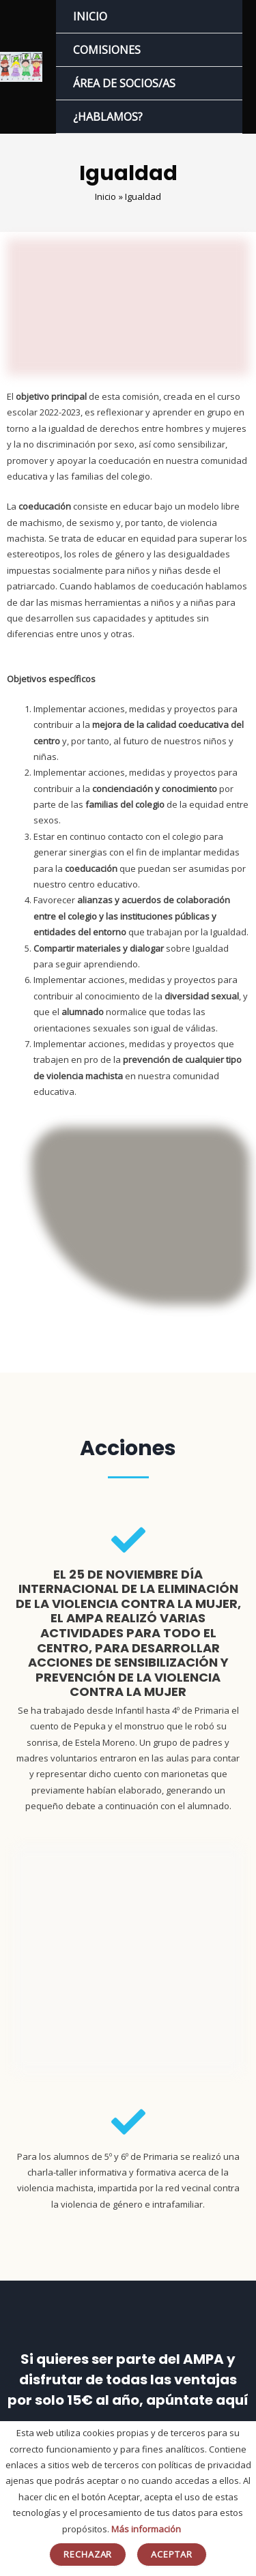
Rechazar (88, 2554)
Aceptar (172, 2554)
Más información (146, 2529)
